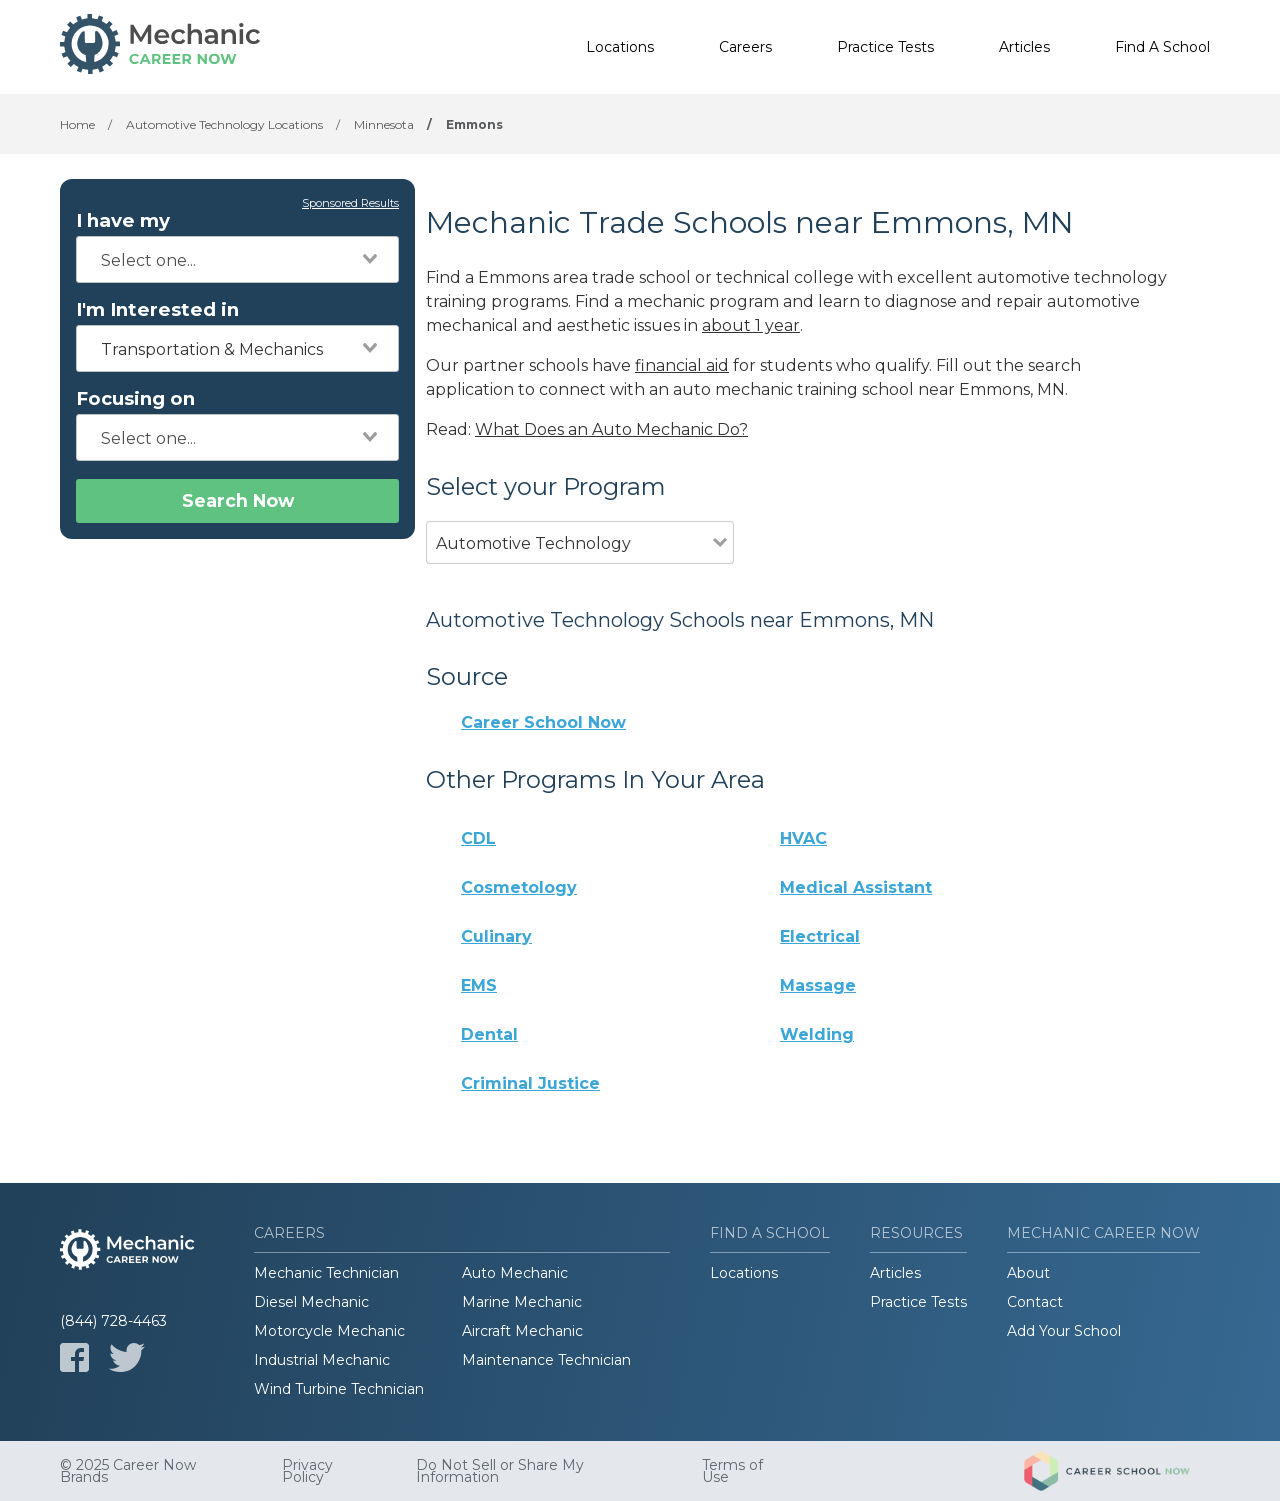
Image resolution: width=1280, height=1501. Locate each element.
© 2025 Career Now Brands (128, 1471)
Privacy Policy (307, 1471)
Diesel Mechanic (311, 1302)
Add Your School (1064, 1331)
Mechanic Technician (326, 1273)
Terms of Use (732, 1471)
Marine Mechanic (522, 1302)
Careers (745, 47)
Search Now (238, 500)
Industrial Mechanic (322, 1360)
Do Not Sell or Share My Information (500, 1471)
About (1028, 1273)
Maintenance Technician (546, 1360)
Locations (620, 47)
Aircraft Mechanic (522, 1331)
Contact (1035, 1302)
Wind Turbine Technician (339, 1389)
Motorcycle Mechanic (329, 1331)
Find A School (1162, 47)
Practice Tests (885, 47)
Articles (1024, 47)
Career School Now (543, 722)
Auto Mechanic (515, 1273)
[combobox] (237, 259)
